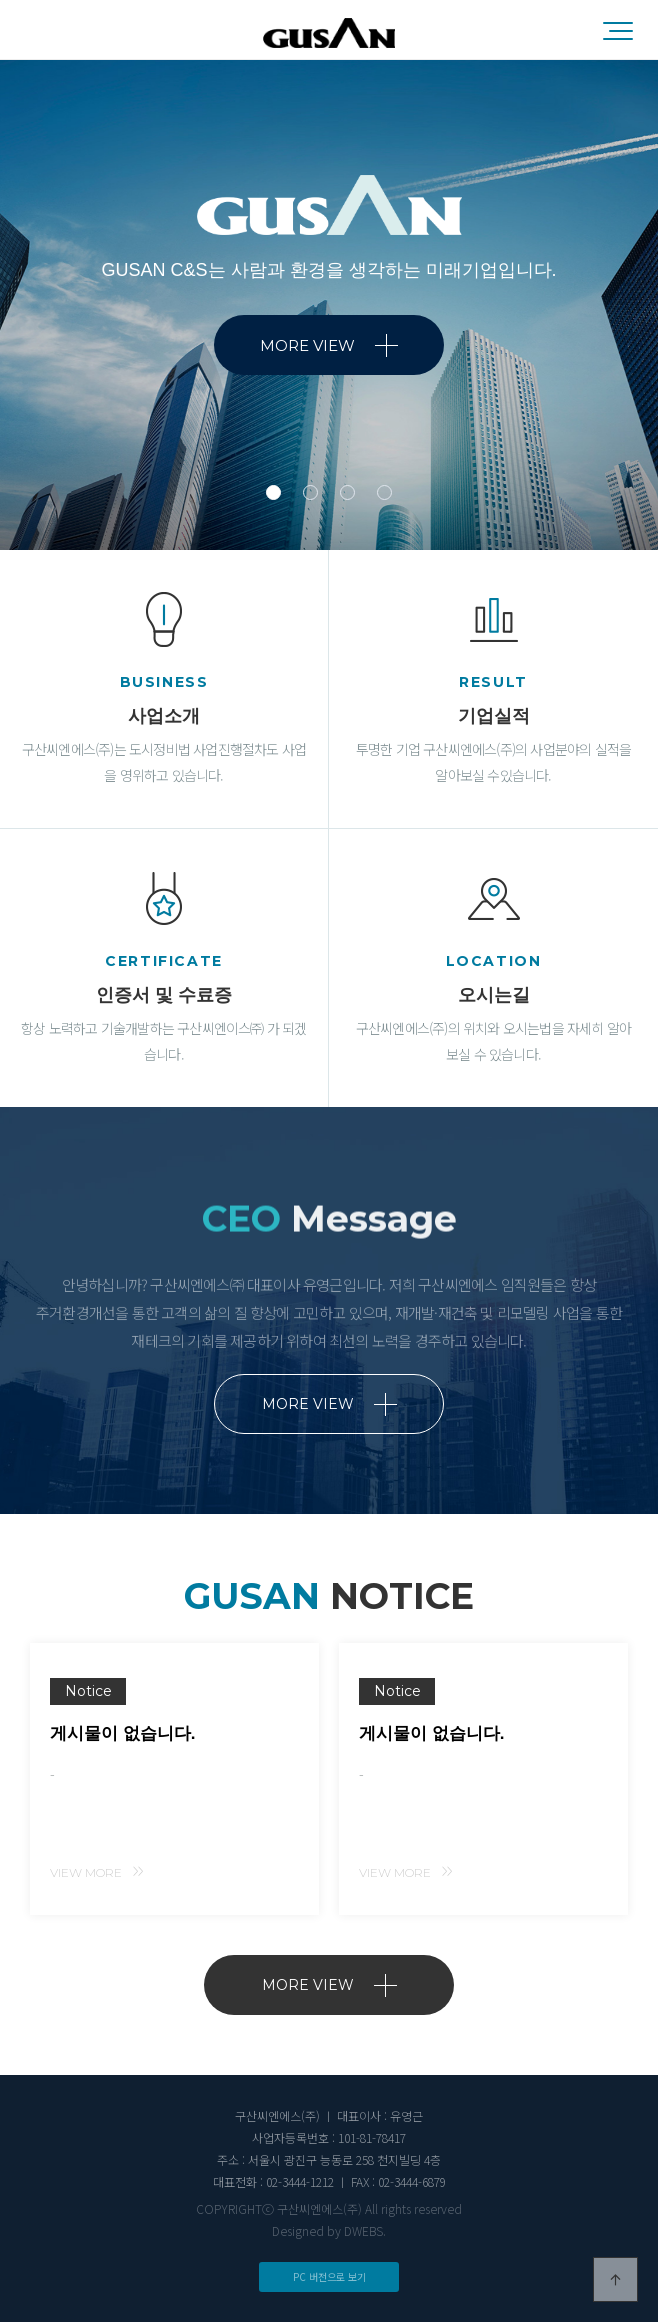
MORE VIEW (329, 345)
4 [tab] (384, 492)
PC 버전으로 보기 (329, 2276)
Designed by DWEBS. (329, 2230)
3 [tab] (347, 492)
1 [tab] (273, 492)
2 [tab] (310, 492)
